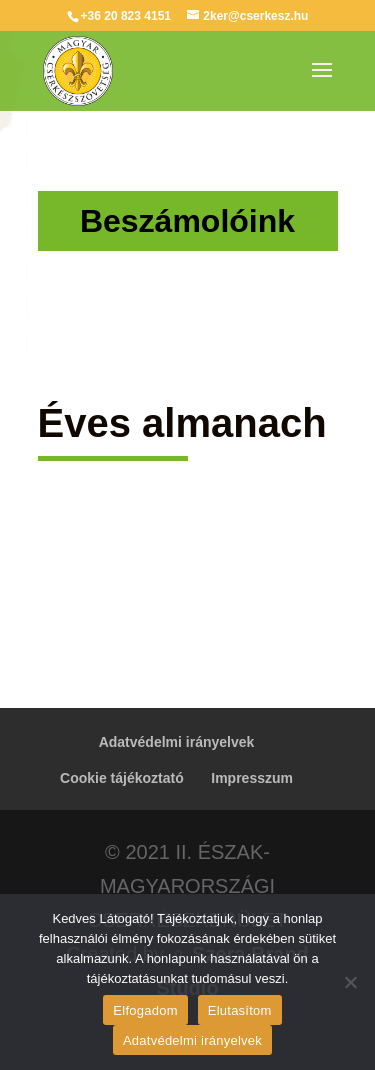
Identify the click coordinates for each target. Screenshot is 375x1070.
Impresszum (252, 778)
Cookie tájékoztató (122, 778)
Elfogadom (145, 1010)
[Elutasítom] (350, 982)
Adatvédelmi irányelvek (177, 742)
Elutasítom (240, 1010)
